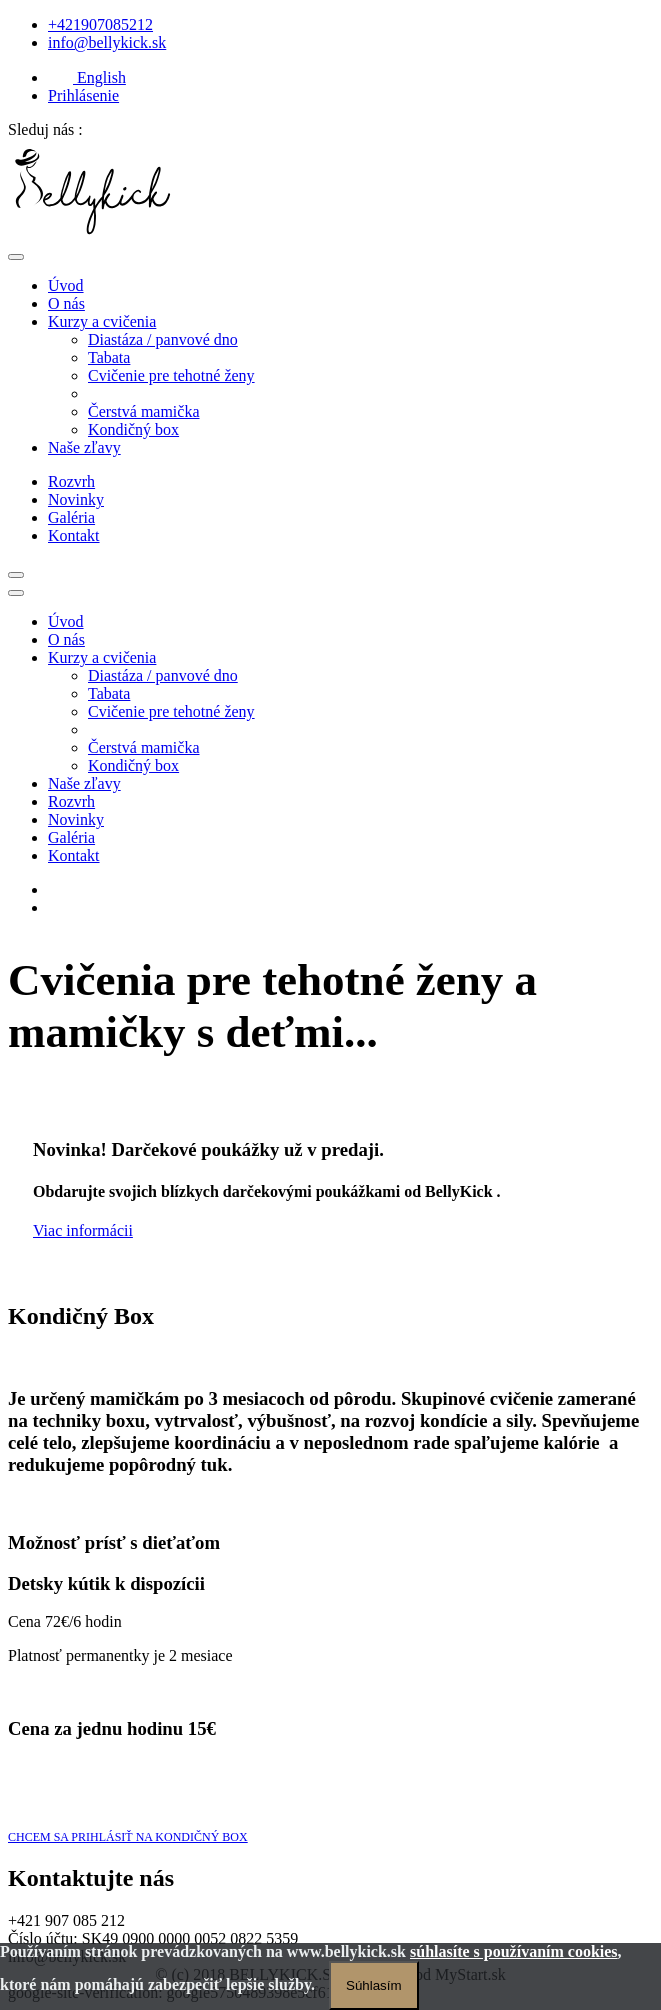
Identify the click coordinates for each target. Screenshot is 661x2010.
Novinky (76, 499)
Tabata (109, 357)
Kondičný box (133, 429)
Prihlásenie (83, 95)
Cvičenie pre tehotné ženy (171, 375)
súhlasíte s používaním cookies (514, 1951)
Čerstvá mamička (144, 411)
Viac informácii (83, 1230)
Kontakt (74, 535)
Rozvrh (71, 481)
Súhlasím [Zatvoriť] (374, 1985)
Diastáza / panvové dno (163, 339)
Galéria (71, 517)
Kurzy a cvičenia (102, 321)
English (87, 77)
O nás (66, 303)
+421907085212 (100, 24)
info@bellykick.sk (107, 42)
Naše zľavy (84, 447)
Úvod (66, 285)
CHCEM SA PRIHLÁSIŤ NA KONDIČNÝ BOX (128, 1837)
